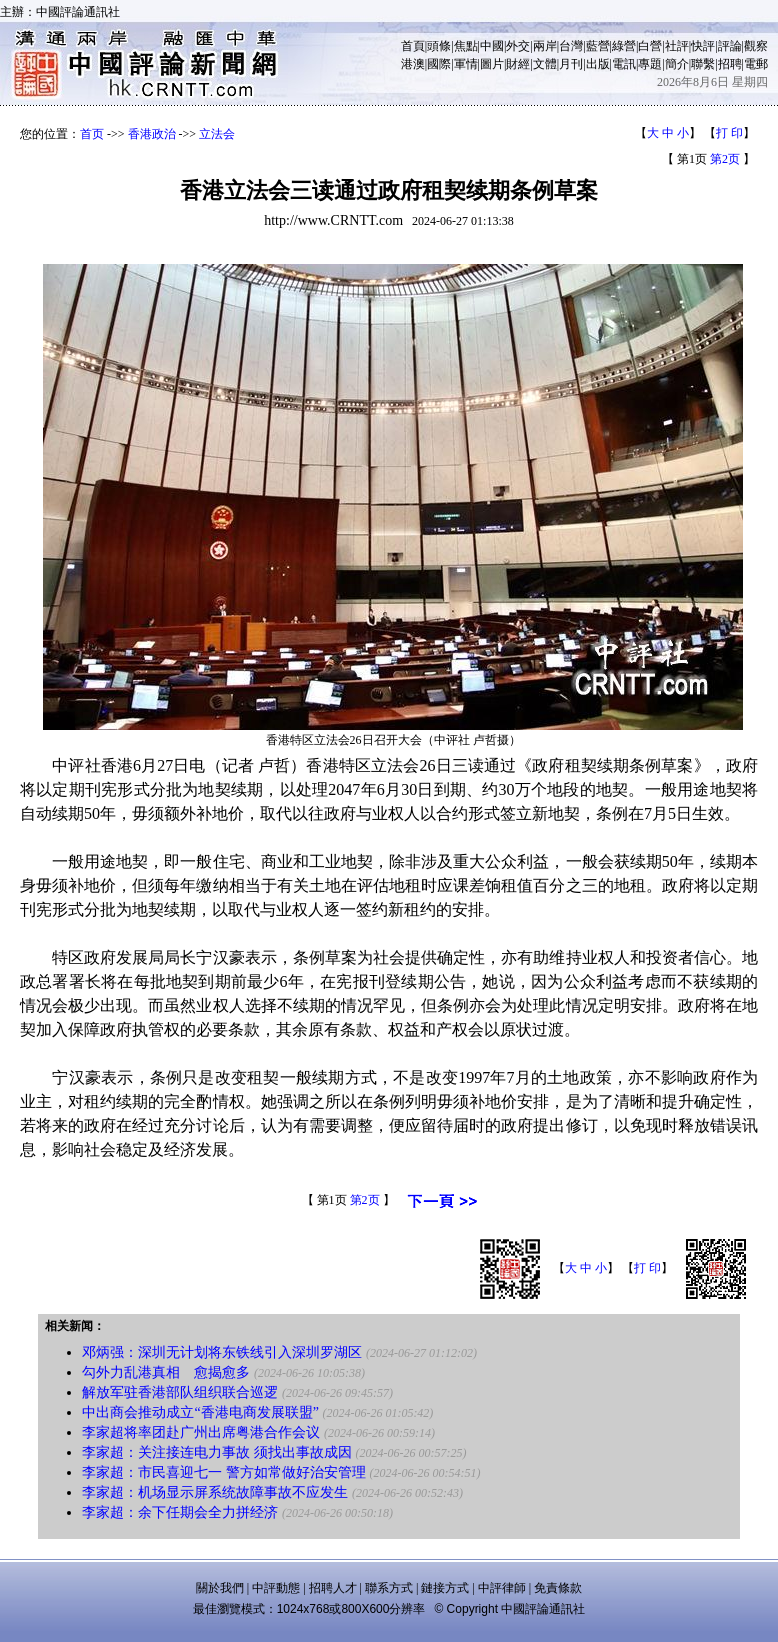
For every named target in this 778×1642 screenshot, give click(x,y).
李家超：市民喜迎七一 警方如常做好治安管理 (224, 1472)
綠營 (624, 46)
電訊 (624, 64)
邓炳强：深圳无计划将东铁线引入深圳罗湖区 (222, 1352)
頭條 (439, 46)
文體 (545, 64)
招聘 (730, 64)
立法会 (217, 134)
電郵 (756, 64)
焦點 (466, 46)
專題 (650, 64)
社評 (677, 46)
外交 (518, 46)
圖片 (492, 64)
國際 (439, 64)
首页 (92, 134)
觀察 (756, 46)
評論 (730, 46)
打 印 (729, 133)
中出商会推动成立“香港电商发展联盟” (200, 1412)
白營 (650, 46)
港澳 (413, 64)
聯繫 (703, 64)
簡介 (677, 64)
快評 (703, 46)
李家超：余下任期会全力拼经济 (180, 1512)
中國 (492, 46)
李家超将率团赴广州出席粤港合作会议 (201, 1432)
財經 (518, 64)
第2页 (725, 159)
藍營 (598, 46)
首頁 (413, 46)
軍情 (466, 64)
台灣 (571, 46)
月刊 (571, 64)
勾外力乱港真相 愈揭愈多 (166, 1372)
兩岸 (545, 46)
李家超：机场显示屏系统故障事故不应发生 (215, 1492)
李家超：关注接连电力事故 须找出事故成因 (217, 1452)
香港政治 (152, 134)
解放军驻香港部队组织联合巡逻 (180, 1392)
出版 (598, 64)
